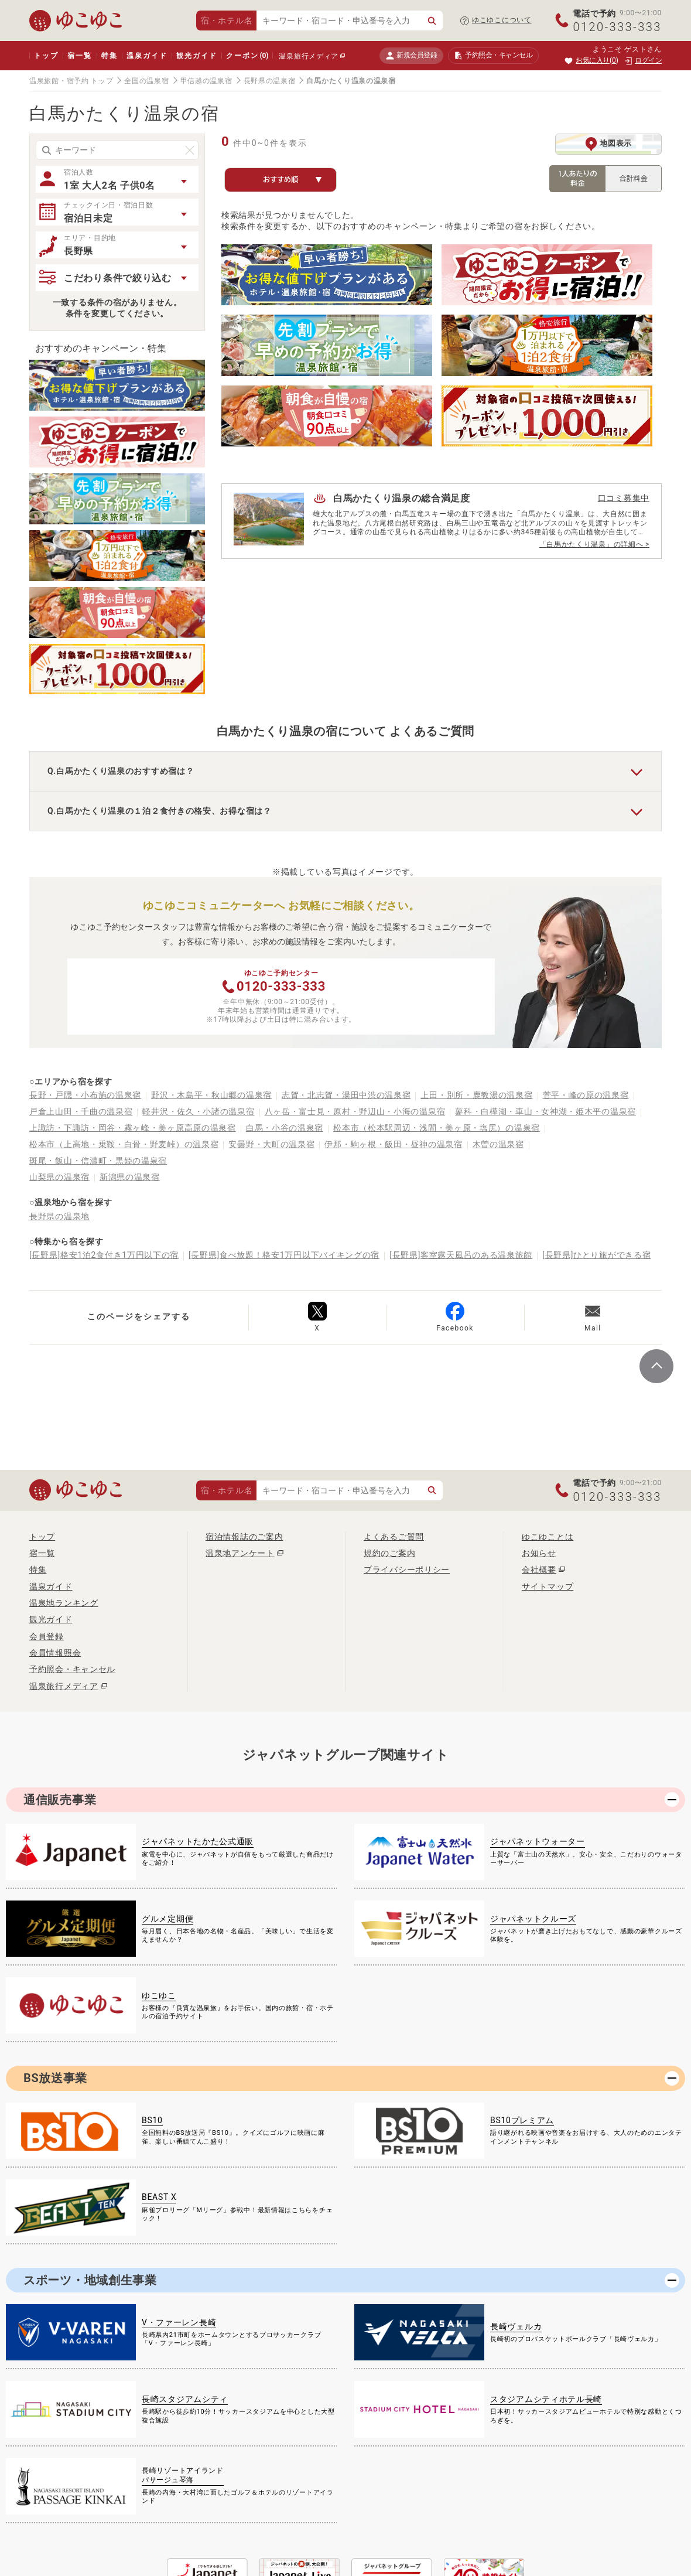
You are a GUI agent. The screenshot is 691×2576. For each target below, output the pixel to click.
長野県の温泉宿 (270, 81)
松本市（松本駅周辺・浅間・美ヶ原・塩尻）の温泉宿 (436, 1127)
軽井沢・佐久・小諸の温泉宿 (198, 1111)
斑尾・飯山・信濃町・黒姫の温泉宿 (98, 1160)
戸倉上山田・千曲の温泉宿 (80, 1111)
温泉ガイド (146, 56)
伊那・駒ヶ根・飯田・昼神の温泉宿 (393, 1144)
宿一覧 (79, 56)
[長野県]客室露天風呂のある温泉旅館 (460, 1255)
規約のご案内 (389, 1553)
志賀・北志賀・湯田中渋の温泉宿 (346, 1095)
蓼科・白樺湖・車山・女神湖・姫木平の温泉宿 (545, 1111)
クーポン (247, 55)
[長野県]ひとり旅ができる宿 (596, 1255)
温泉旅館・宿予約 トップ (71, 81)
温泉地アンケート (240, 1553)
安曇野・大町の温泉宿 (271, 1144)
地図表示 (608, 144)
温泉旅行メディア (308, 56)
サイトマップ (547, 1586)
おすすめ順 (292, 180)
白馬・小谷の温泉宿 (284, 1127)
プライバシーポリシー (407, 1569)
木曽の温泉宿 (498, 1144)
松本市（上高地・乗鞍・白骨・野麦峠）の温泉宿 (123, 1144)
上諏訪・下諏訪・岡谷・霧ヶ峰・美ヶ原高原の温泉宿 (132, 1127)
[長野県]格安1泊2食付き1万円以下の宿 (104, 1255)
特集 (109, 56)
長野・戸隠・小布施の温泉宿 (85, 1095)
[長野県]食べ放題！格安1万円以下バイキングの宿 (284, 1255)
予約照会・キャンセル (72, 1669)
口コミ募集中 (623, 498)
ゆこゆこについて (502, 20)
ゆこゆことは (547, 1536)
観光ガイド (196, 56)
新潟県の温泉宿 (130, 1177)
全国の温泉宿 (146, 81)
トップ (46, 56)
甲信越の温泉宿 (206, 81)
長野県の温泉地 (59, 1216)
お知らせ (539, 1553)
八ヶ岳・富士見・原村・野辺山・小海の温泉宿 (355, 1111)
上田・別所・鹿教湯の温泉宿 (476, 1095)
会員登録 (46, 1636)
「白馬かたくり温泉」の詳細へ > (594, 544)
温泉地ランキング (63, 1603)
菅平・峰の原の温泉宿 (586, 1095)
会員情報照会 (55, 1652)
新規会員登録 (411, 55)
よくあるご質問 (394, 1536)
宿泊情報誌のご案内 (244, 1536)
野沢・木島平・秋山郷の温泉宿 (211, 1095)
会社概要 (539, 1569)
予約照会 (493, 55)
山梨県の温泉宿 (59, 1177)
